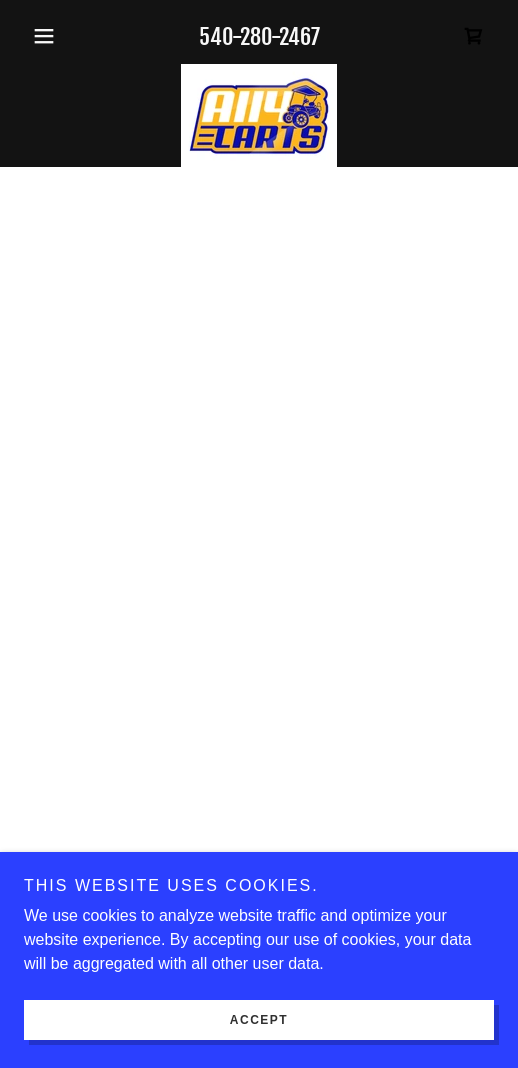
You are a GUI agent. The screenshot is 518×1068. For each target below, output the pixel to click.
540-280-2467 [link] (259, 36)
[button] (59, 36)
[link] (259, 116)
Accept (259, 1020)
